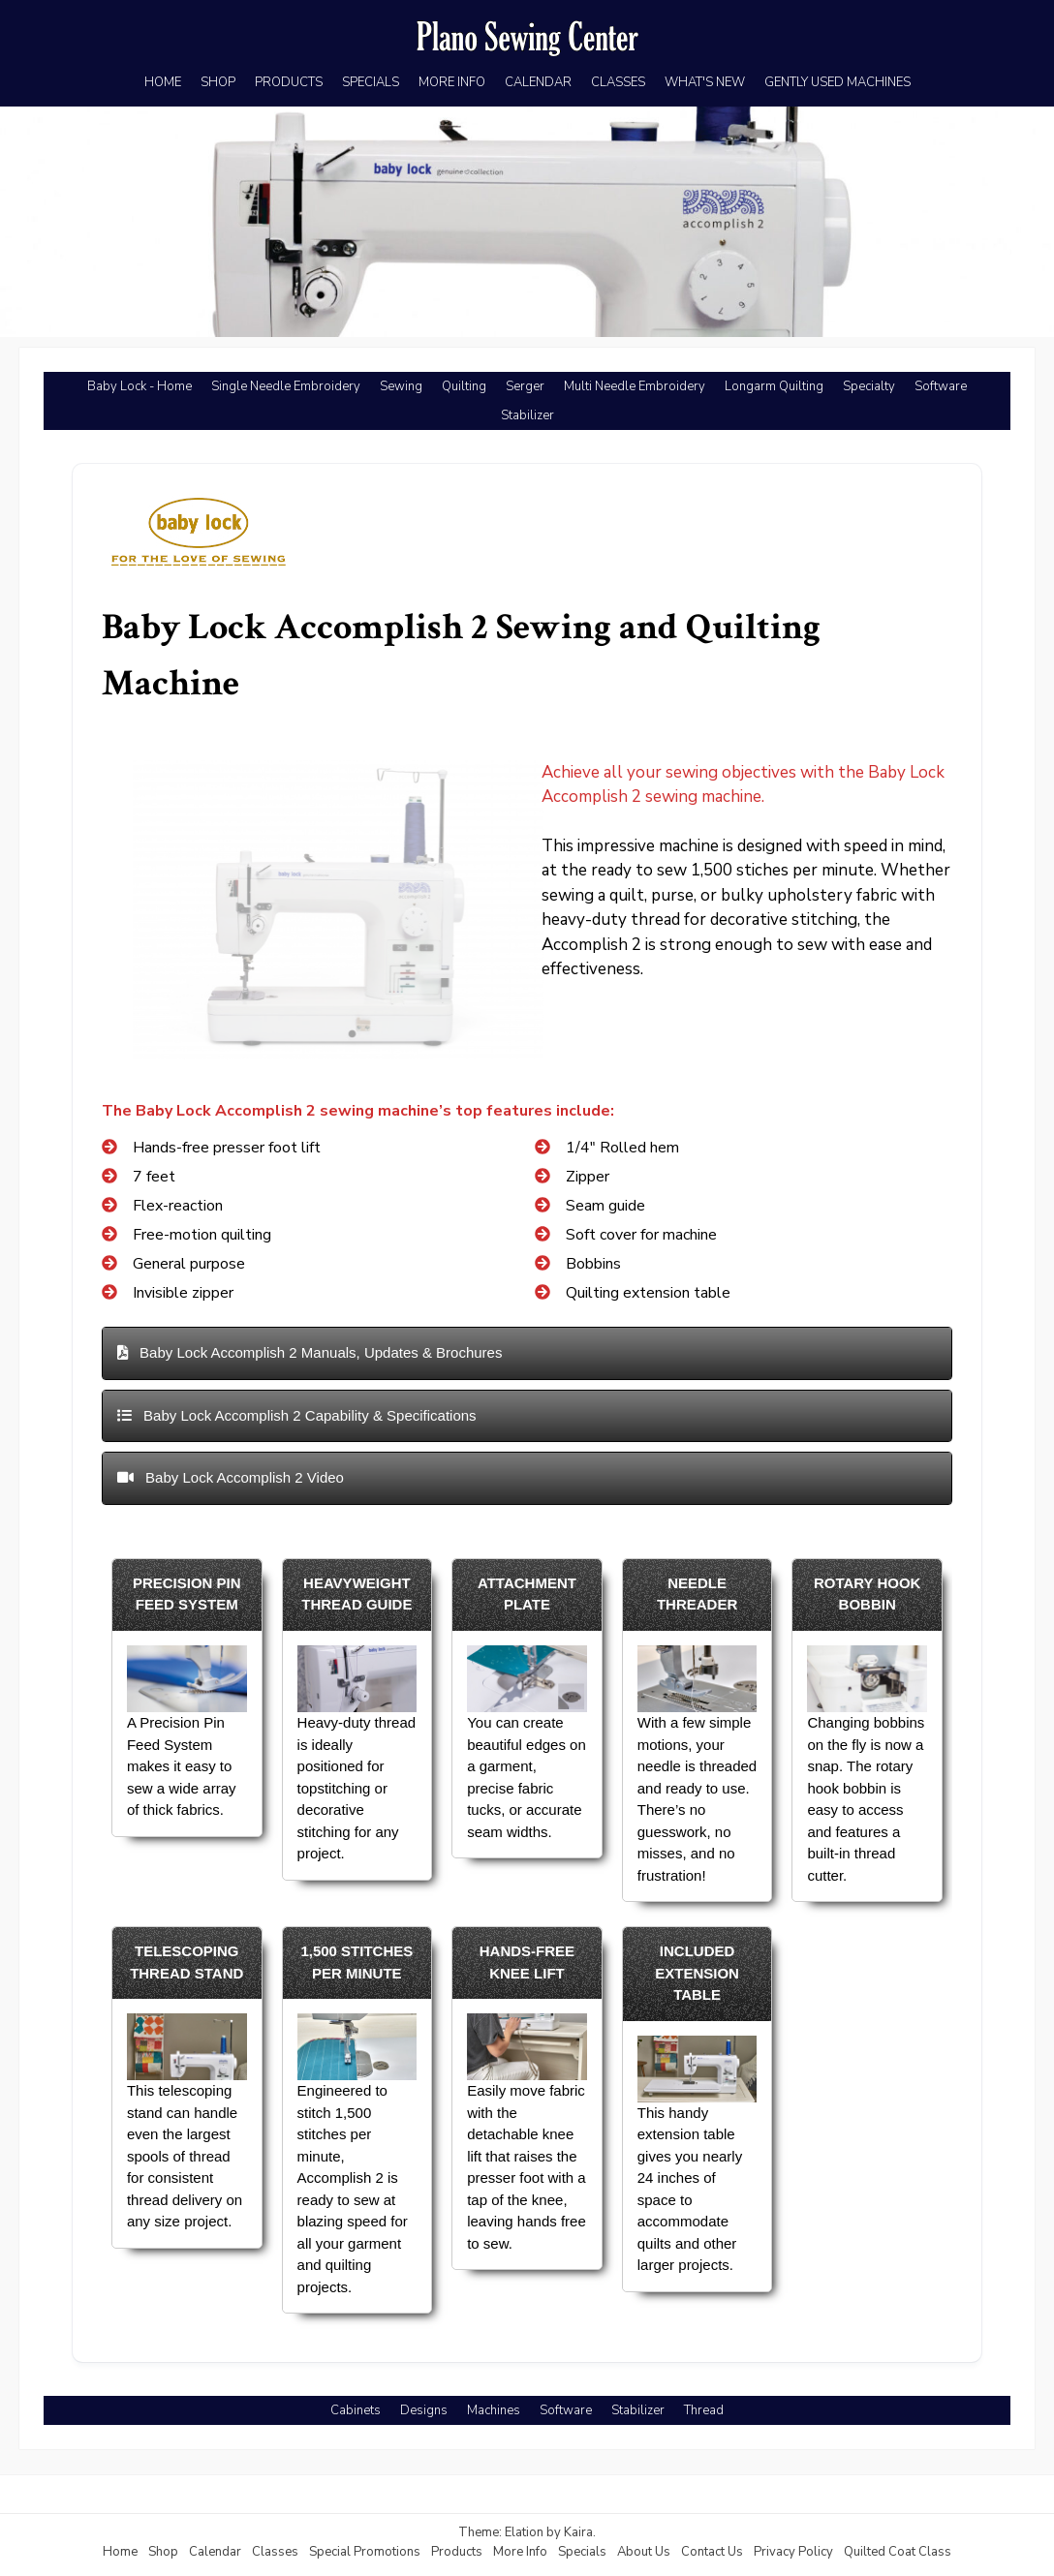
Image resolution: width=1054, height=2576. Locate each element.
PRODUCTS (289, 82)
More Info (520, 2552)
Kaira (578, 2532)
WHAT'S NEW (705, 82)
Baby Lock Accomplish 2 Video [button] (230, 1477)
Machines (493, 2410)
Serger (525, 386)
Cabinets (355, 2410)
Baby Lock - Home (139, 386)
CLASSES (618, 82)
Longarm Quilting (774, 386)
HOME (162, 82)
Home (120, 2552)
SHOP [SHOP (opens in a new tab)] (218, 82)
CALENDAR (538, 82)
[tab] (527, 1353)
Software (940, 386)
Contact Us (712, 2552)
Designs (424, 2410)
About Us (643, 2552)
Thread (704, 2410)
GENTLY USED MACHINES (837, 82)
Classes (275, 2552)
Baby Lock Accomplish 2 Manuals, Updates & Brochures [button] (310, 1352)
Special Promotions (364, 2552)
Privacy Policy (793, 2552)
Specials (582, 2552)
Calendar (215, 2552)
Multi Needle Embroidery (634, 386)
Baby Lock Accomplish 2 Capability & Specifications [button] (297, 1415)
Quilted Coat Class (897, 2552)
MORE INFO (451, 82)
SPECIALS (370, 82)
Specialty (869, 386)
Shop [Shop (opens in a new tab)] (163, 2552)
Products (456, 2552)
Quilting (464, 386)
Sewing (401, 386)
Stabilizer (527, 415)
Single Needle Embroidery (285, 386)
